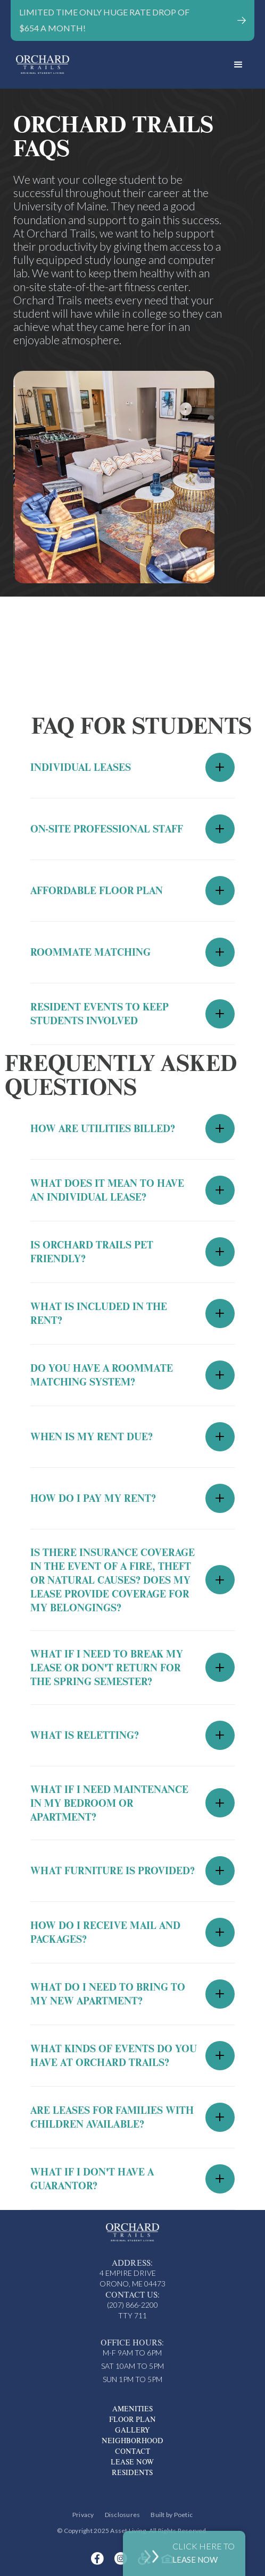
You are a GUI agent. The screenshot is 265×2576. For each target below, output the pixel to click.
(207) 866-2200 (132, 2304)
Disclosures (122, 2515)
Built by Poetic (172, 2515)
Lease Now (132, 2462)
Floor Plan (132, 2419)
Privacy (83, 2515)
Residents (132, 2472)
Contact (132, 2451)
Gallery (132, 2430)
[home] (116, 65)
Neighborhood (132, 2440)
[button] (238, 65)
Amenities (132, 2408)
